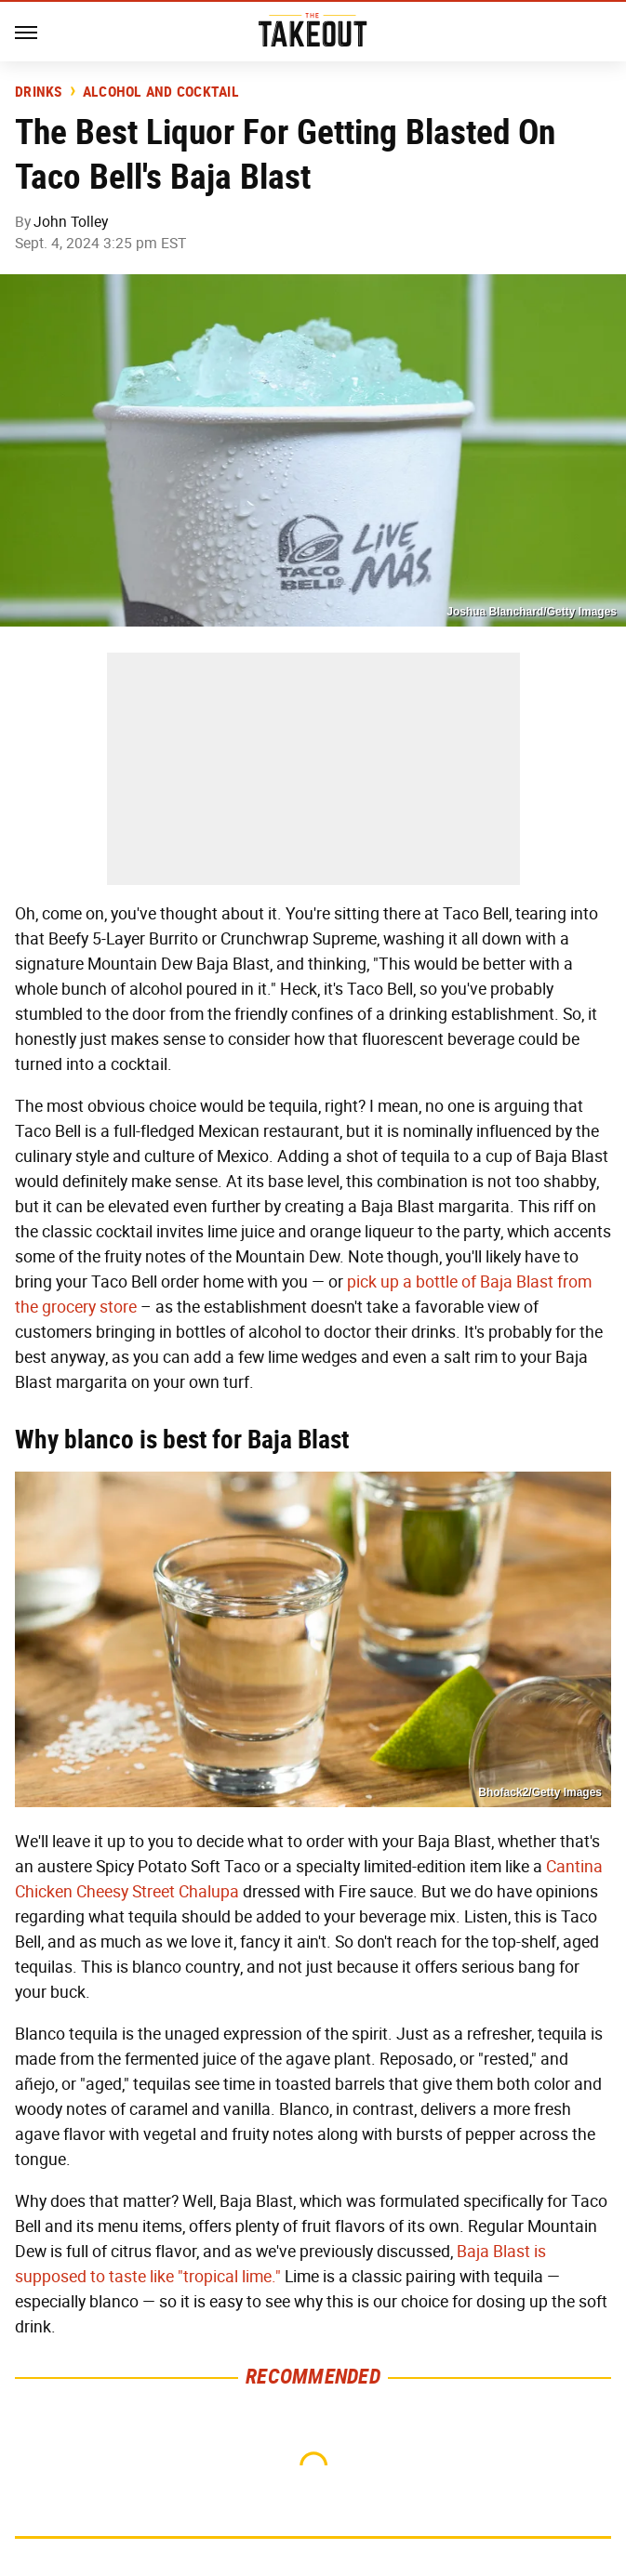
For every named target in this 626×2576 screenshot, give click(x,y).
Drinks (38, 92)
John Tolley (70, 222)
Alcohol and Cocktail (161, 92)
